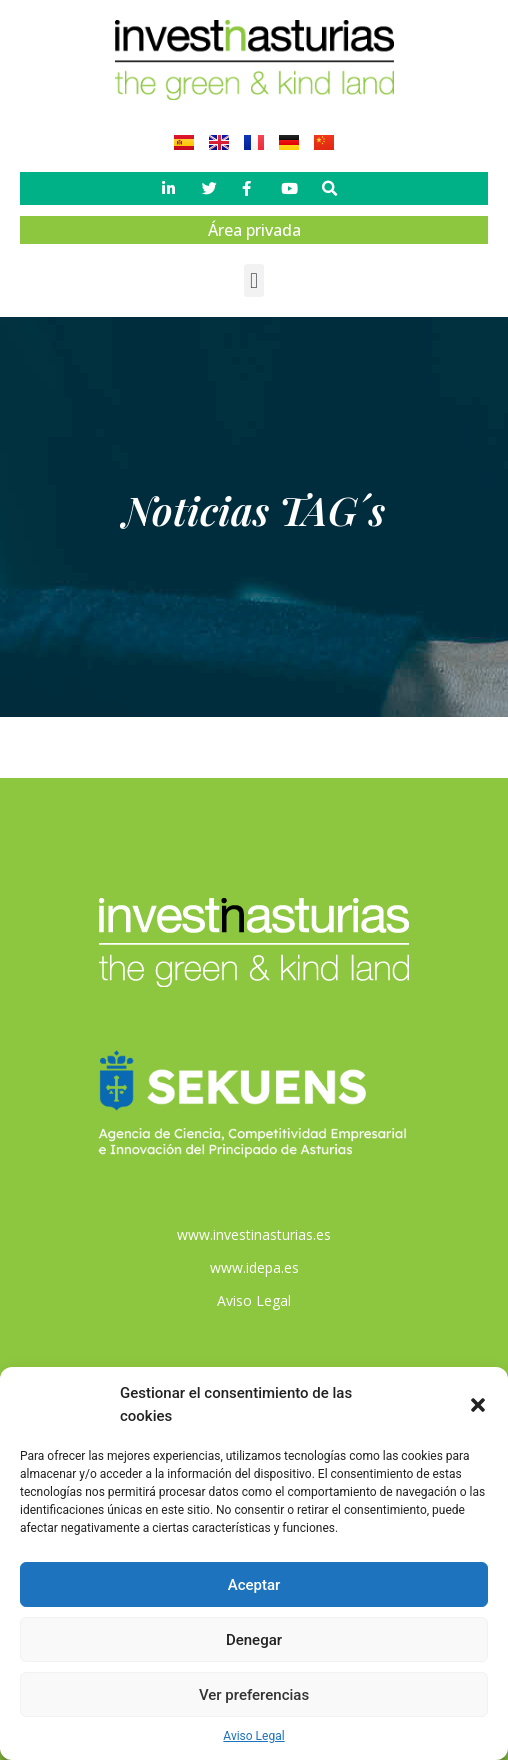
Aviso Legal (253, 1736)
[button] (478, 1405)
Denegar (254, 1640)
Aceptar (254, 1585)
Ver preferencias (254, 1695)
